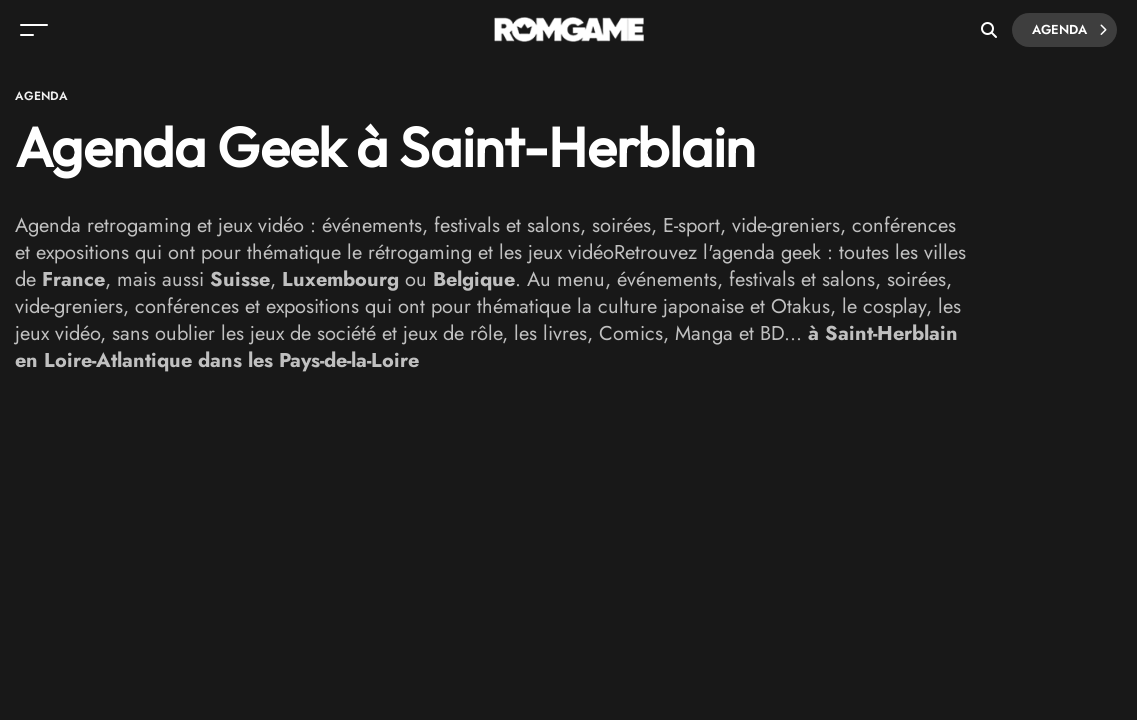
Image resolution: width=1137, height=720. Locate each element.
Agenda (1069, 30)
